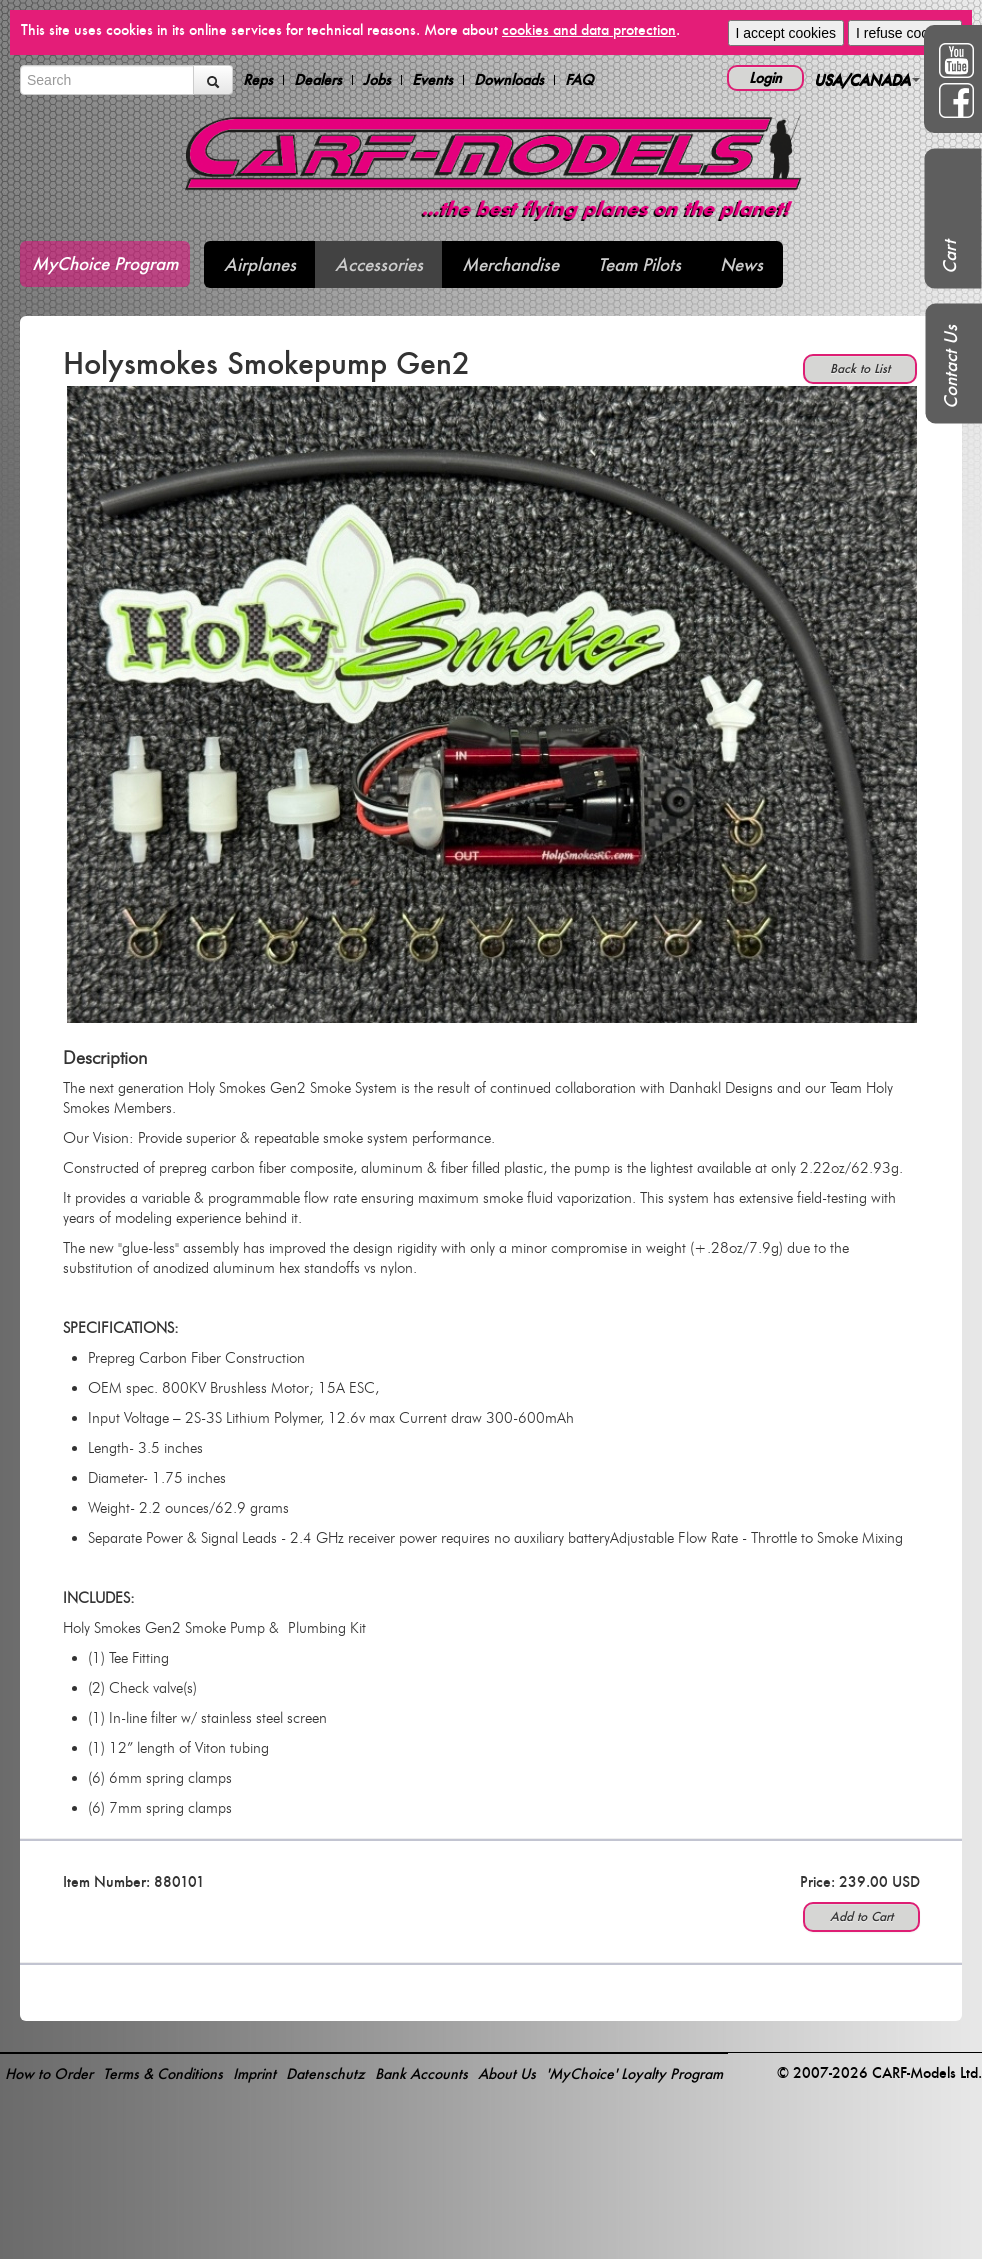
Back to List (860, 368)
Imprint (254, 2073)
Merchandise (510, 264)
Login (765, 77)
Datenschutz (325, 2073)
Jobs (377, 80)
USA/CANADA (867, 79)
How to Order (49, 2073)
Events (432, 80)
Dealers (318, 80)
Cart (949, 257)
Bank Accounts (421, 2073)
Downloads (509, 80)
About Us (507, 2073)
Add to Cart (861, 1916)
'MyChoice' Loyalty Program (634, 2073)
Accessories (379, 264)
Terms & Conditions (163, 2073)
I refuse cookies (905, 33)
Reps (258, 80)
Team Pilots (639, 264)
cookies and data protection (589, 29)
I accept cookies (786, 33)
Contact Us (950, 367)
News (741, 264)
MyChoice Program (105, 263)
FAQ (579, 80)
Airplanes (260, 264)
